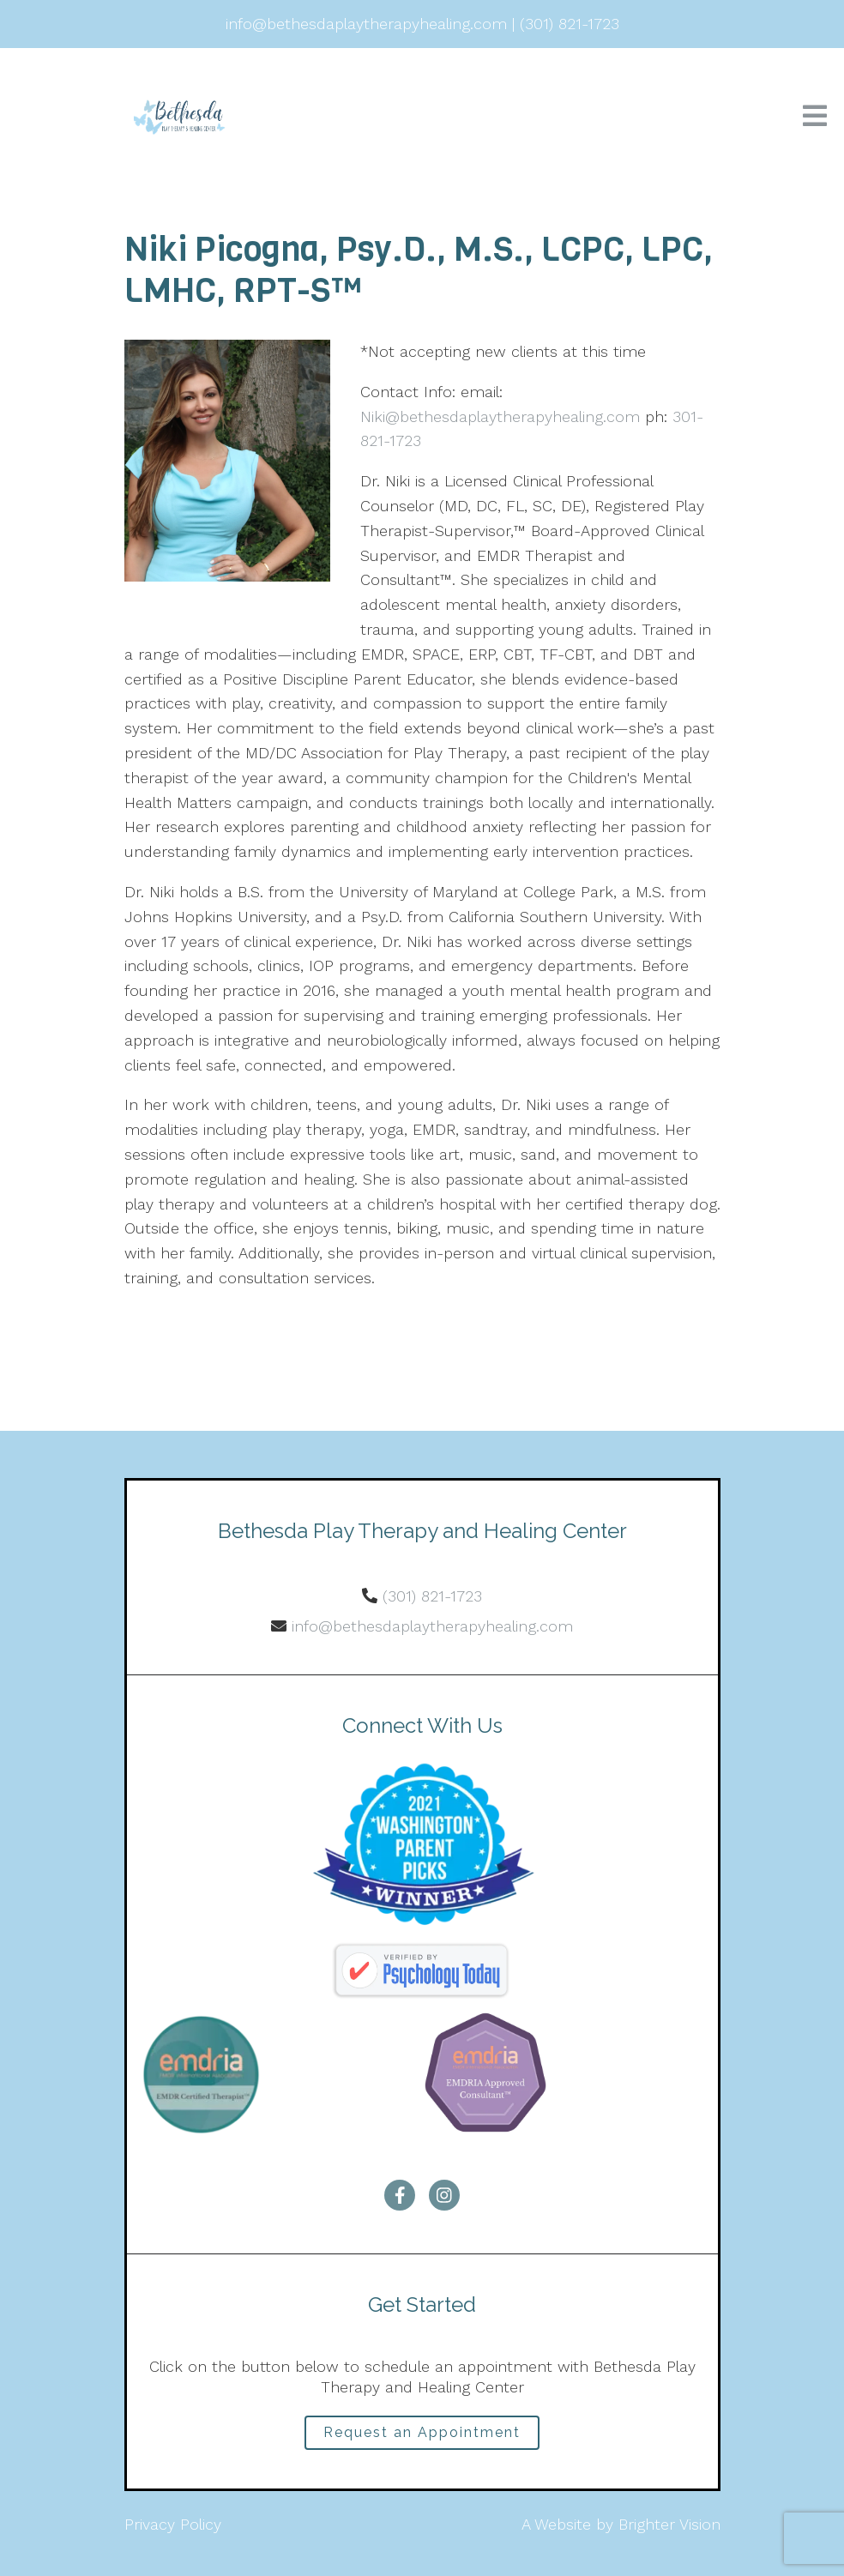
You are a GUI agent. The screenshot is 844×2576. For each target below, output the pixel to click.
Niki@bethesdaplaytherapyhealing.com (500, 416)
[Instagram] (444, 2195)
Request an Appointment (422, 2432)
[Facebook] (399, 2195)
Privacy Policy (172, 2524)
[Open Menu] (815, 117)
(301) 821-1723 (432, 1596)
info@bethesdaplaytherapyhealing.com (432, 1626)
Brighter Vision (669, 2524)
